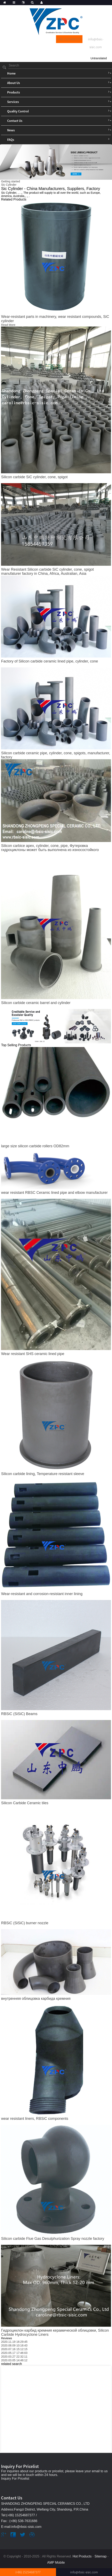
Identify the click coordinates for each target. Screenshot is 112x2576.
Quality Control (18, 111)
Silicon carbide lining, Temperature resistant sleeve (42, 1474)
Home (11, 73)
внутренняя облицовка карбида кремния (35, 1998)
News (11, 130)
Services (13, 102)
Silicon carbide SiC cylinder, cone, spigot (34, 477)
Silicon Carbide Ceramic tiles (24, 1803)
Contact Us (14, 121)
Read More (8, 325)
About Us (13, 83)
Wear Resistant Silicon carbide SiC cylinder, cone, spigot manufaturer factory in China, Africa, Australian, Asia (47, 571)
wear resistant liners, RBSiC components (34, 2119)
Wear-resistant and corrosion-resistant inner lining (41, 1594)
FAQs (10, 140)
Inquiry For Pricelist (15, 2478)
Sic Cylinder (8, 184)
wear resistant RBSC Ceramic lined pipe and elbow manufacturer (54, 1193)
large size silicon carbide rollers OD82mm (35, 1146)
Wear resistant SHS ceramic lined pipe (32, 1354)
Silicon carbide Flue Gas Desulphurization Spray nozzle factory (52, 2239)
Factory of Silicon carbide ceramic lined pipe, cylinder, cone (49, 661)
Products (13, 92)
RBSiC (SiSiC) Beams (19, 1714)
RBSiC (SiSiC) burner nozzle (24, 1923)
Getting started (10, 181)
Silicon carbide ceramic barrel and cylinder (35, 1003)
